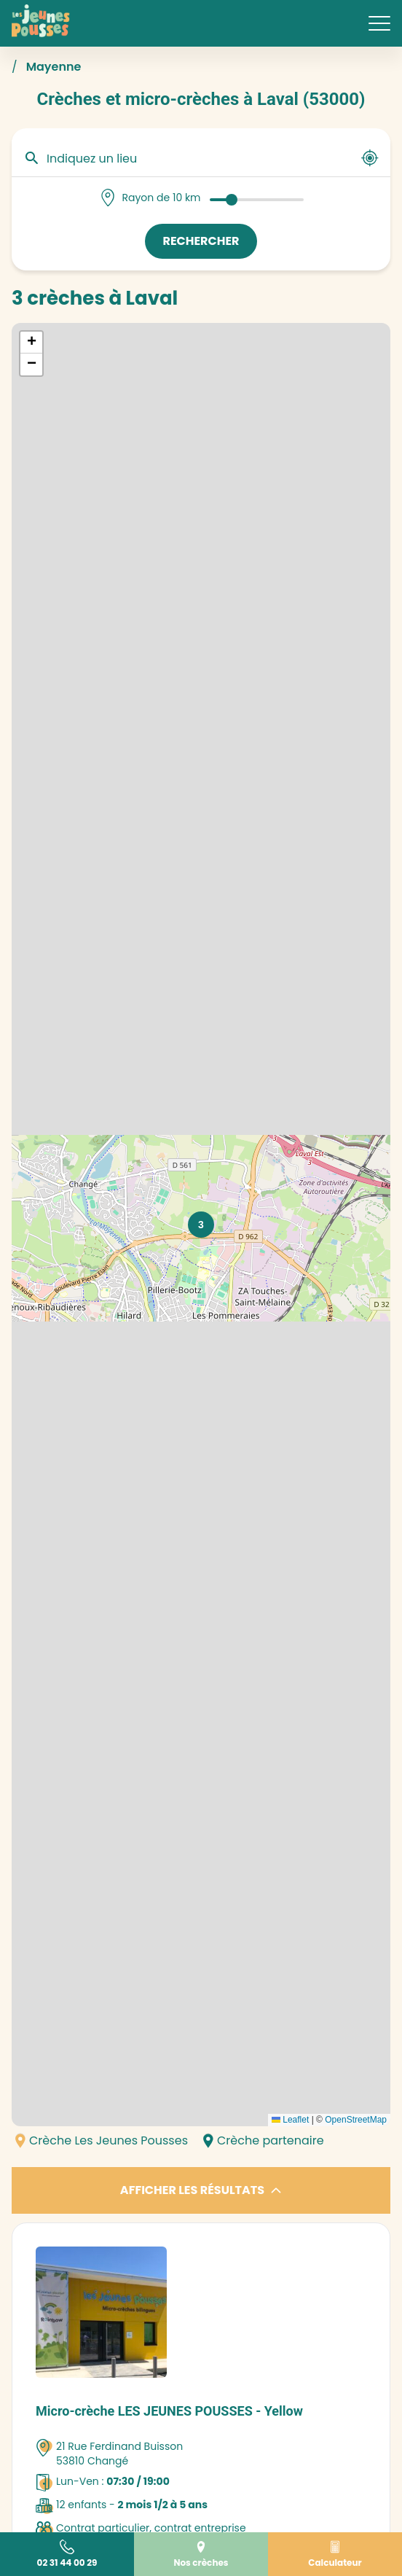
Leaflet (290, 2120)
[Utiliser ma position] (370, 158)
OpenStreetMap (356, 2120)
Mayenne (54, 66)
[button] (201, 1225)
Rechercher (200, 241)
